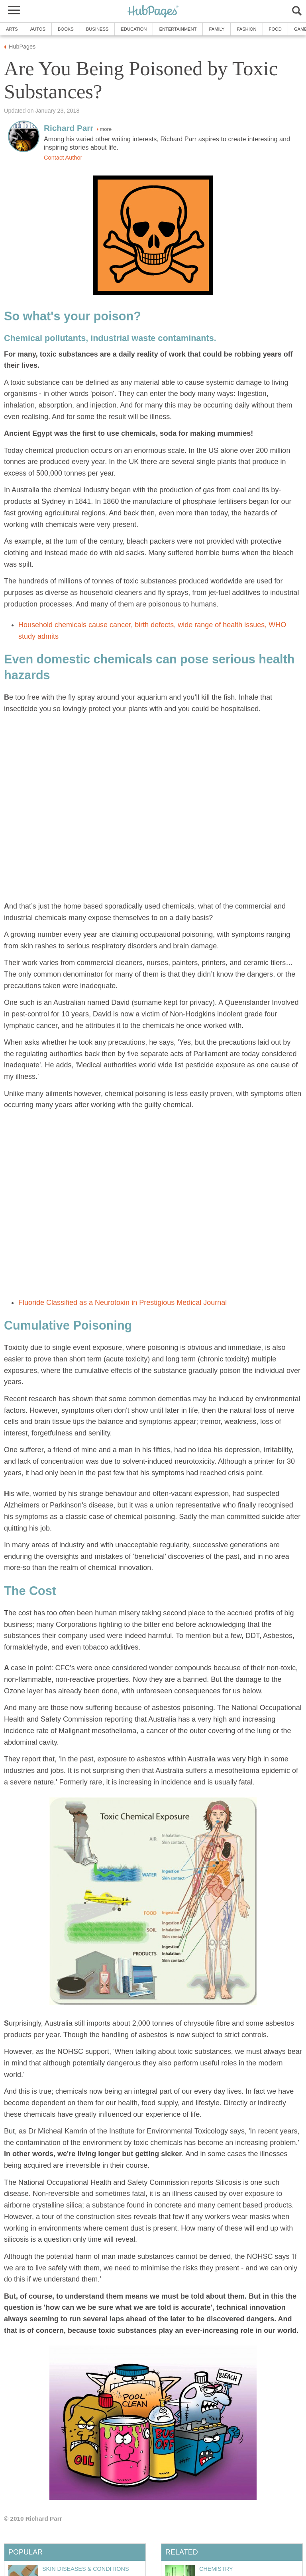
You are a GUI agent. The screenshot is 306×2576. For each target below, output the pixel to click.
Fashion (246, 29)
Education (134, 29)
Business (97, 29)
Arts (12, 29)
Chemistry (216, 2569)
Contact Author (63, 157)
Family (216, 29)
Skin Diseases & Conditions (85, 2569)
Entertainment (177, 29)
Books (66, 29)
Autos (37, 29)
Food (275, 29)
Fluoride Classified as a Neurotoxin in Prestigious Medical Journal (122, 1303)
